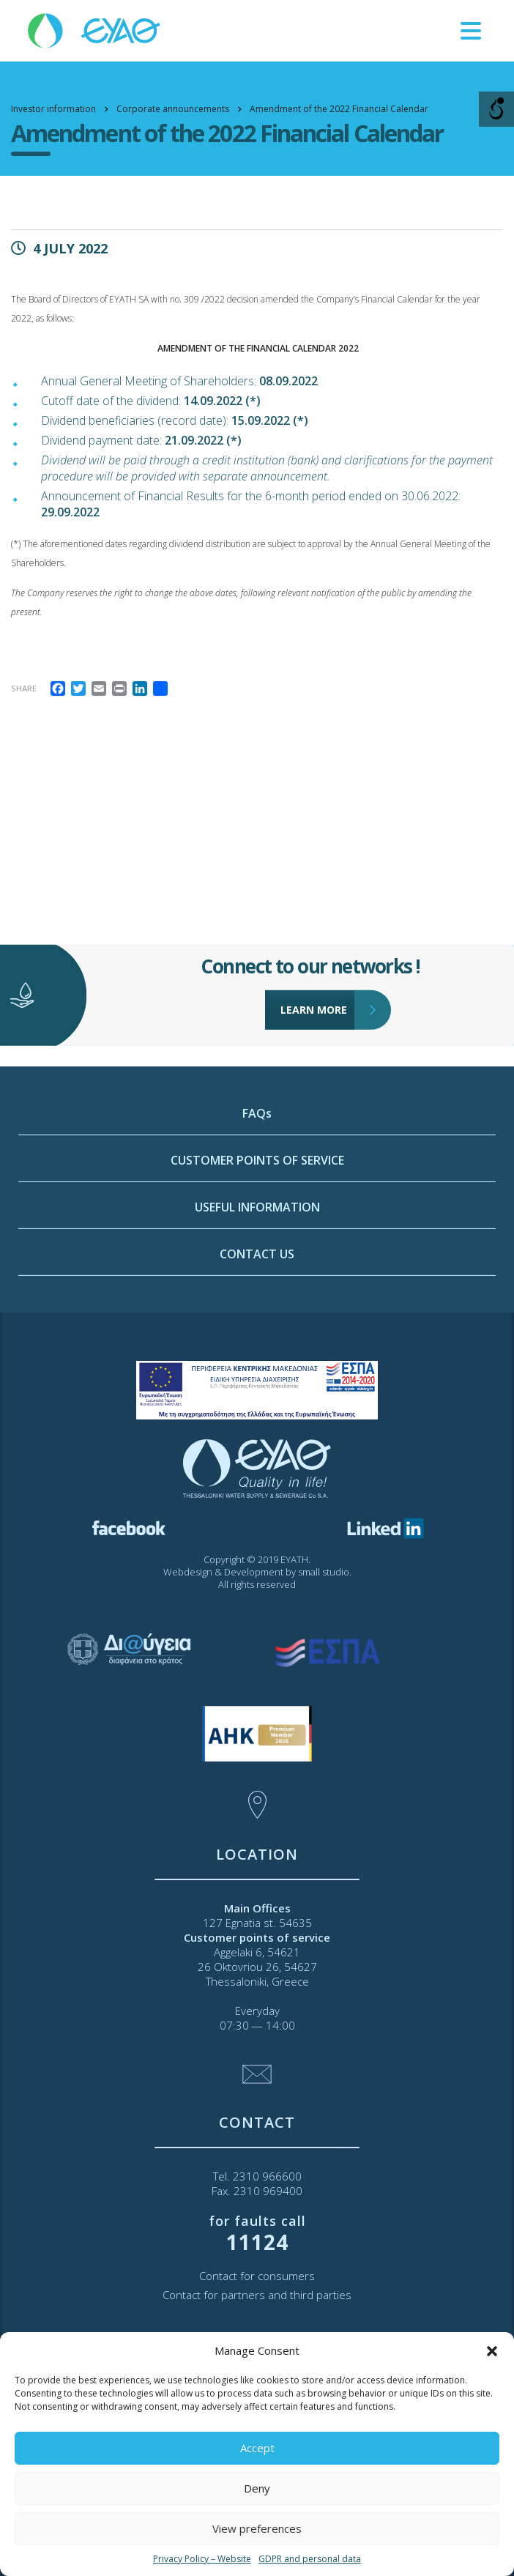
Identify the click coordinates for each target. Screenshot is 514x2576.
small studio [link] (323, 1571)
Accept (257, 2447)
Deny (257, 2488)
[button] (492, 2351)
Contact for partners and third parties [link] (257, 2295)
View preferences (257, 2528)
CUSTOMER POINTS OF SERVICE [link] (257, 1265)
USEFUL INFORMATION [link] (257, 1312)
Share (24, 688)
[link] (95, 30)
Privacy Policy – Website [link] (202, 2559)
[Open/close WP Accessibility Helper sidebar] (496, 109)
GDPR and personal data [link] (309, 2559)
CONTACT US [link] (257, 1359)
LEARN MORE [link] (317, 967)
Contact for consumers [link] (257, 2276)
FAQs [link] (257, 1218)
